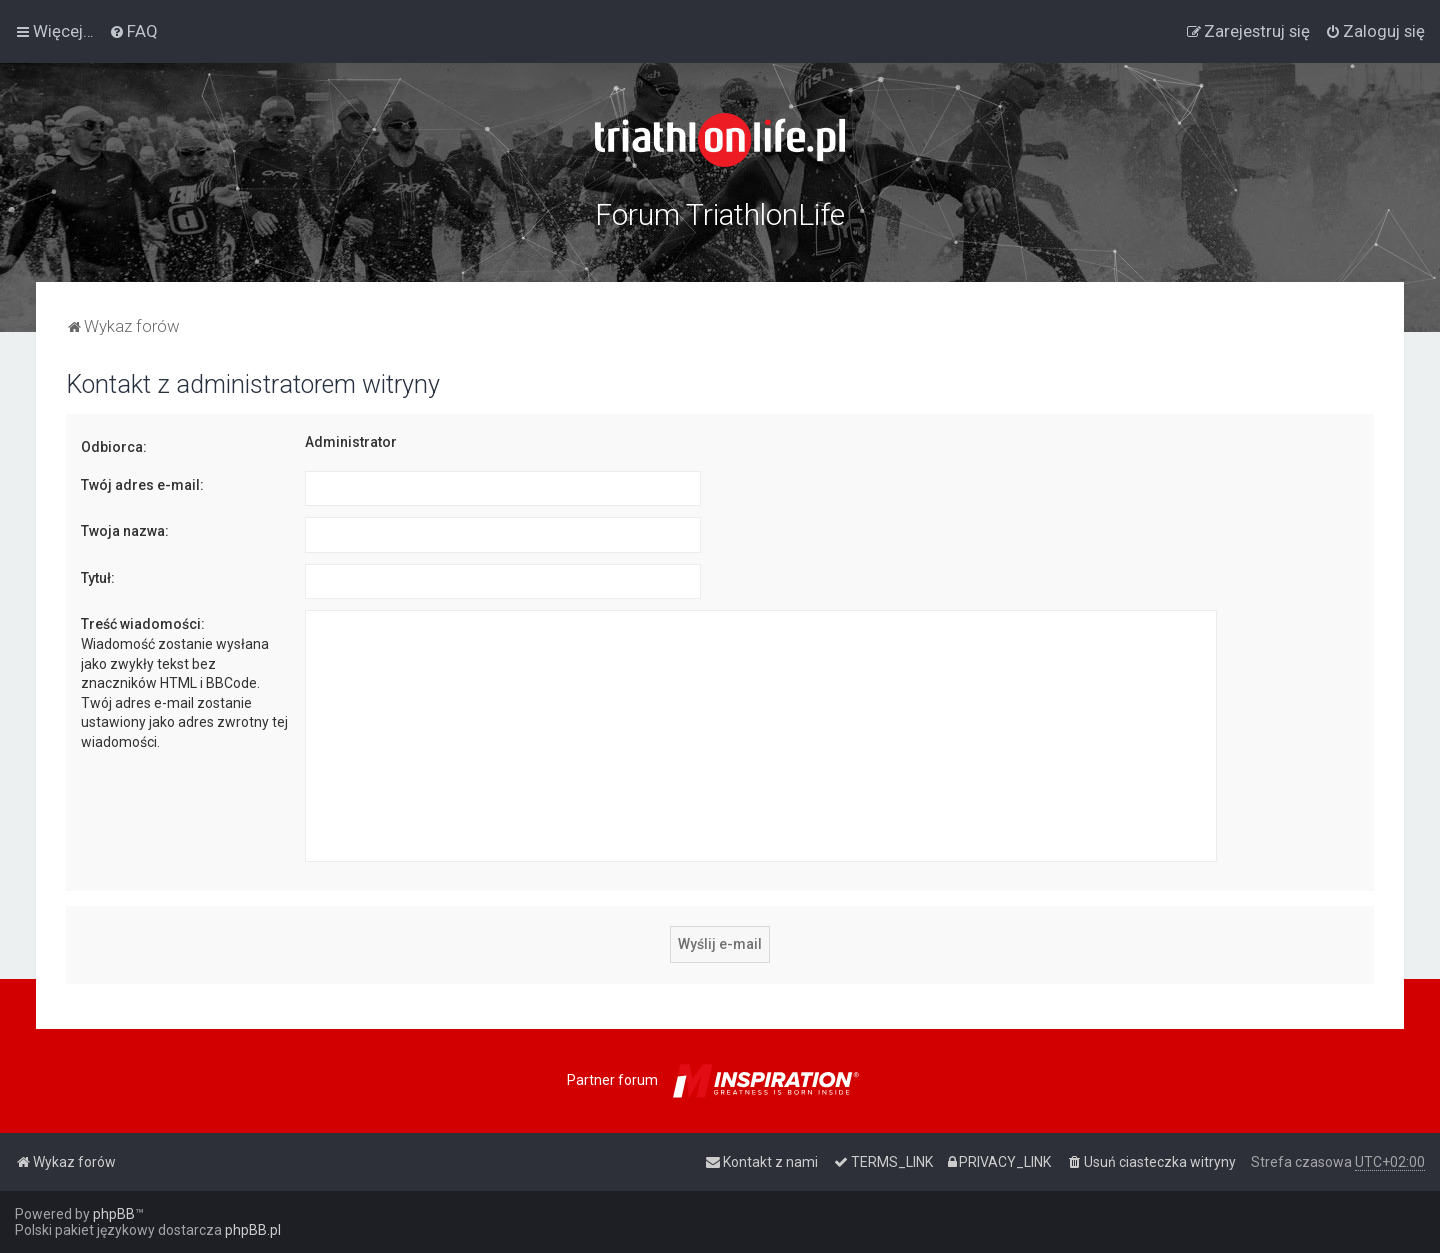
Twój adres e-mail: (142, 485)
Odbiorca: (114, 447)
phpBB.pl (253, 1230)
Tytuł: (98, 578)
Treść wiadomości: (143, 624)
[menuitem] (133, 31)
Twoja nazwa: (125, 531)
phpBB (114, 1214)
